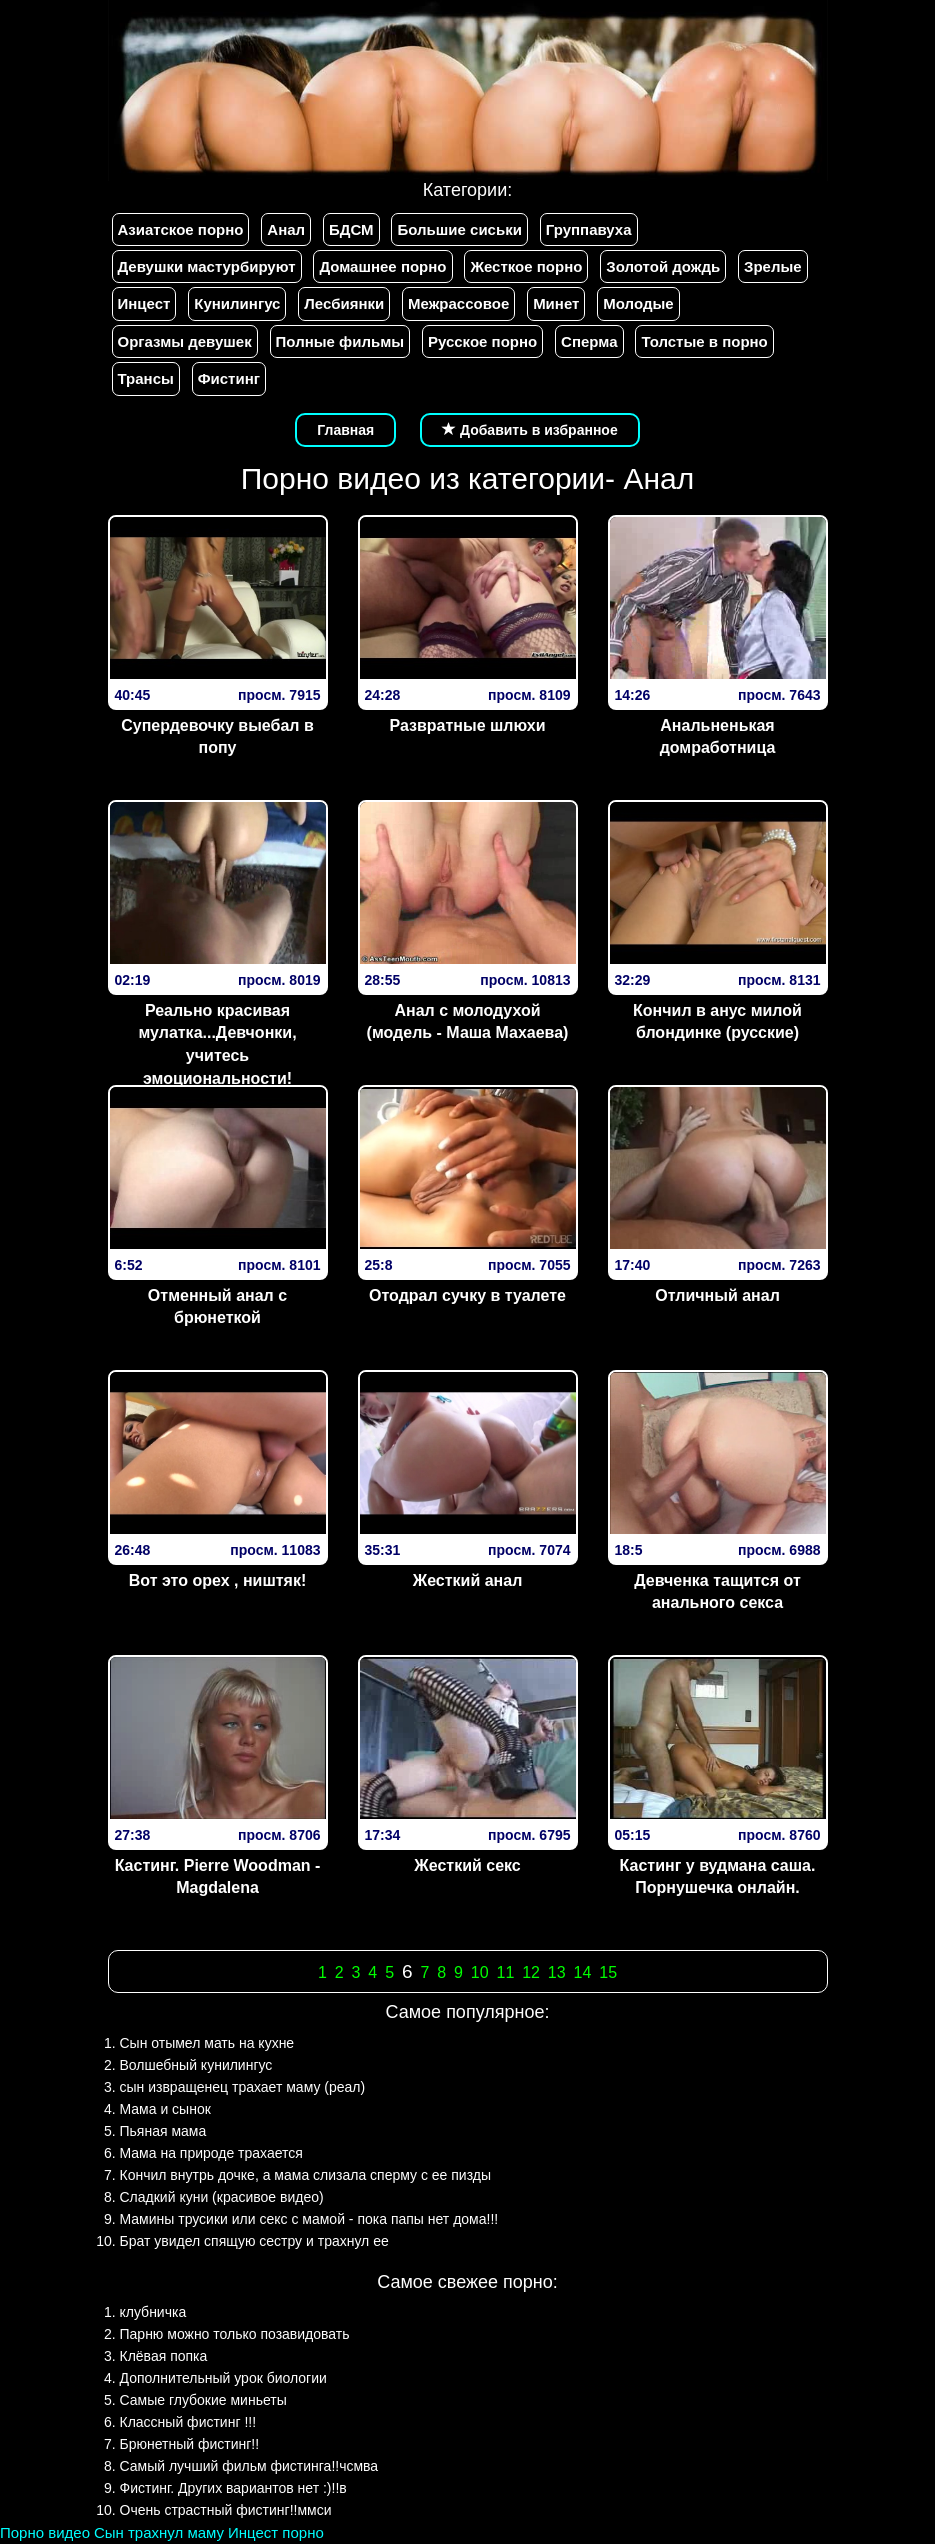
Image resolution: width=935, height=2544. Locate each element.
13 (557, 1972)
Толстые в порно (704, 341)
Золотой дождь (663, 266)
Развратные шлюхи (467, 725)
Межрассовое (458, 303)
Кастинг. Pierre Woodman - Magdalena (218, 1877)
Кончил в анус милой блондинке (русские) (717, 1022)
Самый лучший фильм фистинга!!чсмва (249, 2466)
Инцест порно (276, 2532)
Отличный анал (717, 1295)
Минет (556, 303)
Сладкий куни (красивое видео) (222, 2197)
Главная (345, 430)
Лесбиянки (344, 303)
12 (531, 1972)
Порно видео (45, 2532)
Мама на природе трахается (211, 2153)
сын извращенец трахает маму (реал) (243, 2087)
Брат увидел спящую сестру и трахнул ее (254, 2241)
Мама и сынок (165, 2109)
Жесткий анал (468, 1580)
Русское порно (482, 341)
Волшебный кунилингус (196, 2065)
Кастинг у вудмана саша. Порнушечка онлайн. (718, 1877)
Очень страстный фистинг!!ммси (226, 2510)
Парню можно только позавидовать (235, 2334)
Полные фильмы (340, 341)
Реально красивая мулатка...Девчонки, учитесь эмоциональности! (217, 1045)
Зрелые (773, 266)
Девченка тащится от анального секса (717, 1592)
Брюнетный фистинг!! (190, 2444)
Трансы (146, 378)
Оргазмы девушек (185, 341)
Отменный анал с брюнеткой (217, 1307)
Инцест (144, 303)
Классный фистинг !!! (188, 2422)
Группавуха (589, 229)
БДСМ (351, 229)
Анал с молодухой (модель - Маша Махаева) (468, 1022)
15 (608, 1972)
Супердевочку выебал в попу (217, 737)
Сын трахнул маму (159, 2532)
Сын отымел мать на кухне (207, 2043)
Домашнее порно (382, 266)
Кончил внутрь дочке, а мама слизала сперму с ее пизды (306, 2175)
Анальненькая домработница (718, 737)
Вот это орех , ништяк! (218, 1580)
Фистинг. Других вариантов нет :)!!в (233, 2488)
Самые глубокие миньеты (203, 2400)
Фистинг (229, 378)
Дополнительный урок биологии (223, 2378)
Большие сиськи (459, 229)
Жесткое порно (526, 266)
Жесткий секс (467, 1865)
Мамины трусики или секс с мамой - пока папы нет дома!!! (309, 2219)
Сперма (589, 341)
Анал (286, 229)
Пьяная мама (163, 2131)
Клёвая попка (164, 2356)
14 (583, 1972)
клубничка (153, 2312)
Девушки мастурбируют (207, 266)
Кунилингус (237, 303)
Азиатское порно (181, 229)
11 (505, 1972)
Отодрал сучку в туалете (467, 1295)
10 (480, 1972)
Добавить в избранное (530, 430)
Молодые (638, 303)
